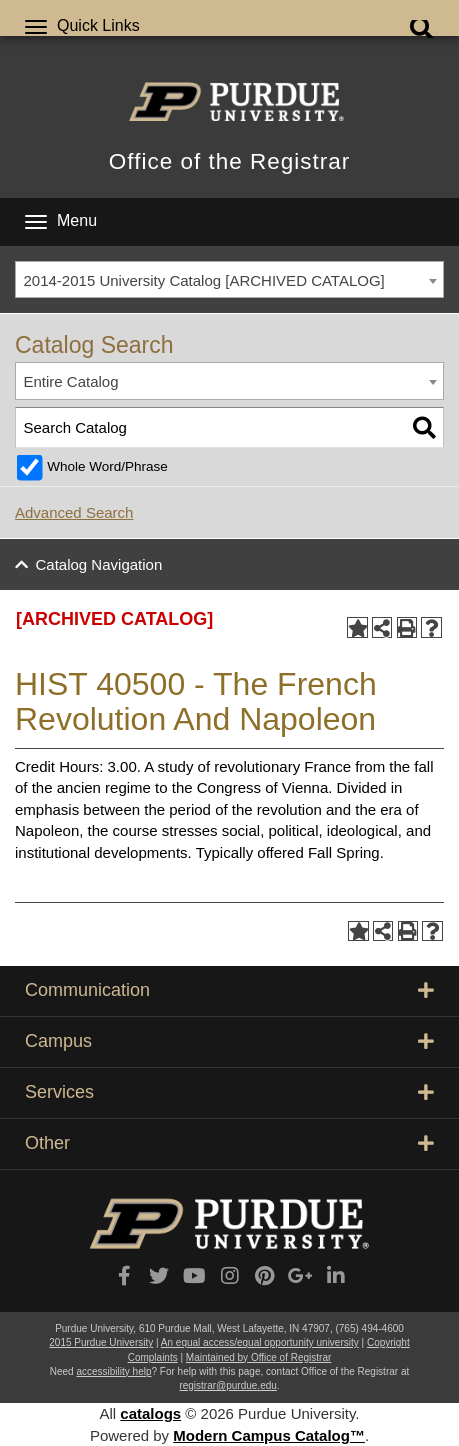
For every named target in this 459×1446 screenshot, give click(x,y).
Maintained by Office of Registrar (258, 1357)
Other (229, 1143)
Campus (229, 1041)
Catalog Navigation (99, 564)
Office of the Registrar (229, 161)
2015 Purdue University (101, 1342)
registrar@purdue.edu (227, 1385)
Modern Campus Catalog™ (269, 1435)
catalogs (150, 1413)
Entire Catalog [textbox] (71, 381)
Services (229, 1092)
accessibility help (113, 1371)
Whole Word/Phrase (107, 466)
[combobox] (229, 280)
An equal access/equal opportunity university (260, 1342)
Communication (229, 990)
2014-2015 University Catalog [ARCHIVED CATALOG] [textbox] (204, 280)
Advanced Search (74, 512)
